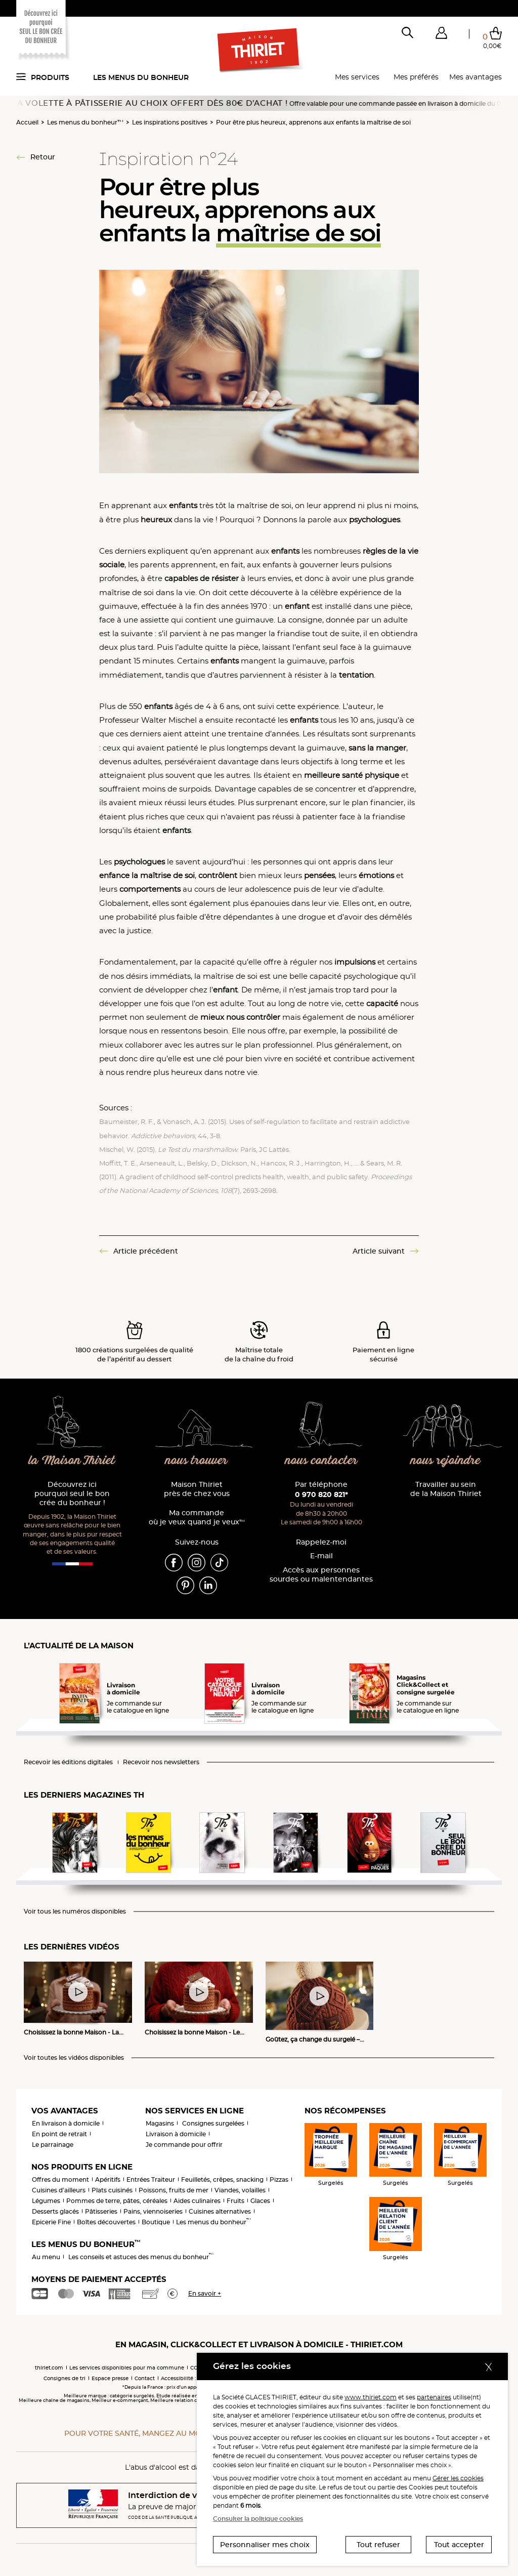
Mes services (357, 76)
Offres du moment (60, 2179)
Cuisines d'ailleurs (58, 2190)
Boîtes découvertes (106, 2222)
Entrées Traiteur (150, 2179)
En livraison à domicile (66, 2123)
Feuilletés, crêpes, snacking (222, 2179)
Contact (145, 2378)
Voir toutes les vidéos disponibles (74, 2058)
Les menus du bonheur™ (85, 122)
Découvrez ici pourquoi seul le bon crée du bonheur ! (72, 1493)
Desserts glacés (55, 2211)
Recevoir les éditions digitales (68, 1762)
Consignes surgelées (213, 2123)
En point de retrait (59, 2134)
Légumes (46, 2201)
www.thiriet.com (370, 2397)
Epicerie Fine (51, 2222)
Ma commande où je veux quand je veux (197, 1517)
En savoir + (204, 2293)
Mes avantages (475, 76)
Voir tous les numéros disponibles (75, 1911)
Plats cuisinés (112, 2190)
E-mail (321, 1556)
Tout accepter (459, 2544)
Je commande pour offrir (184, 2144)
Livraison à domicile (176, 2134)
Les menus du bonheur (141, 77)
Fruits (235, 2201)
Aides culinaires (197, 2201)
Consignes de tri (64, 2378)
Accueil (27, 122)
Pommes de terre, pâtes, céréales (116, 2201)
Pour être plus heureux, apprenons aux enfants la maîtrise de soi (313, 122)
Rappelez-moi (321, 1542)
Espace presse (110, 2378)
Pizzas (279, 2179)
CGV (195, 2367)
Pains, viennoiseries (153, 2211)
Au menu (46, 2257)
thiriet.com (49, 2367)
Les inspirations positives (169, 122)
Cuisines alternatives (220, 2211)
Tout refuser (378, 2544)
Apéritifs (107, 2179)
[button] (441, 35)
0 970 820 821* (321, 1494)
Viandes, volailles (240, 2190)
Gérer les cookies (458, 2478)
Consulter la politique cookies (258, 2518)
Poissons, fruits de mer (173, 2190)
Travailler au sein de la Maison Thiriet (446, 1489)
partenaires (434, 2397)
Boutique (156, 2222)
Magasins (160, 2123)
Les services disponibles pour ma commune (126, 2367)
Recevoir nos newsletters (161, 1762)
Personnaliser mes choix (265, 2544)
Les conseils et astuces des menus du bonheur (140, 2257)
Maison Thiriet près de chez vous (197, 1489)
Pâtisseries (101, 2211)
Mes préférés (416, 76)
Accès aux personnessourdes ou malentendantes (321, 1575)
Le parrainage (52, 2144)
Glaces (260, 2201)
